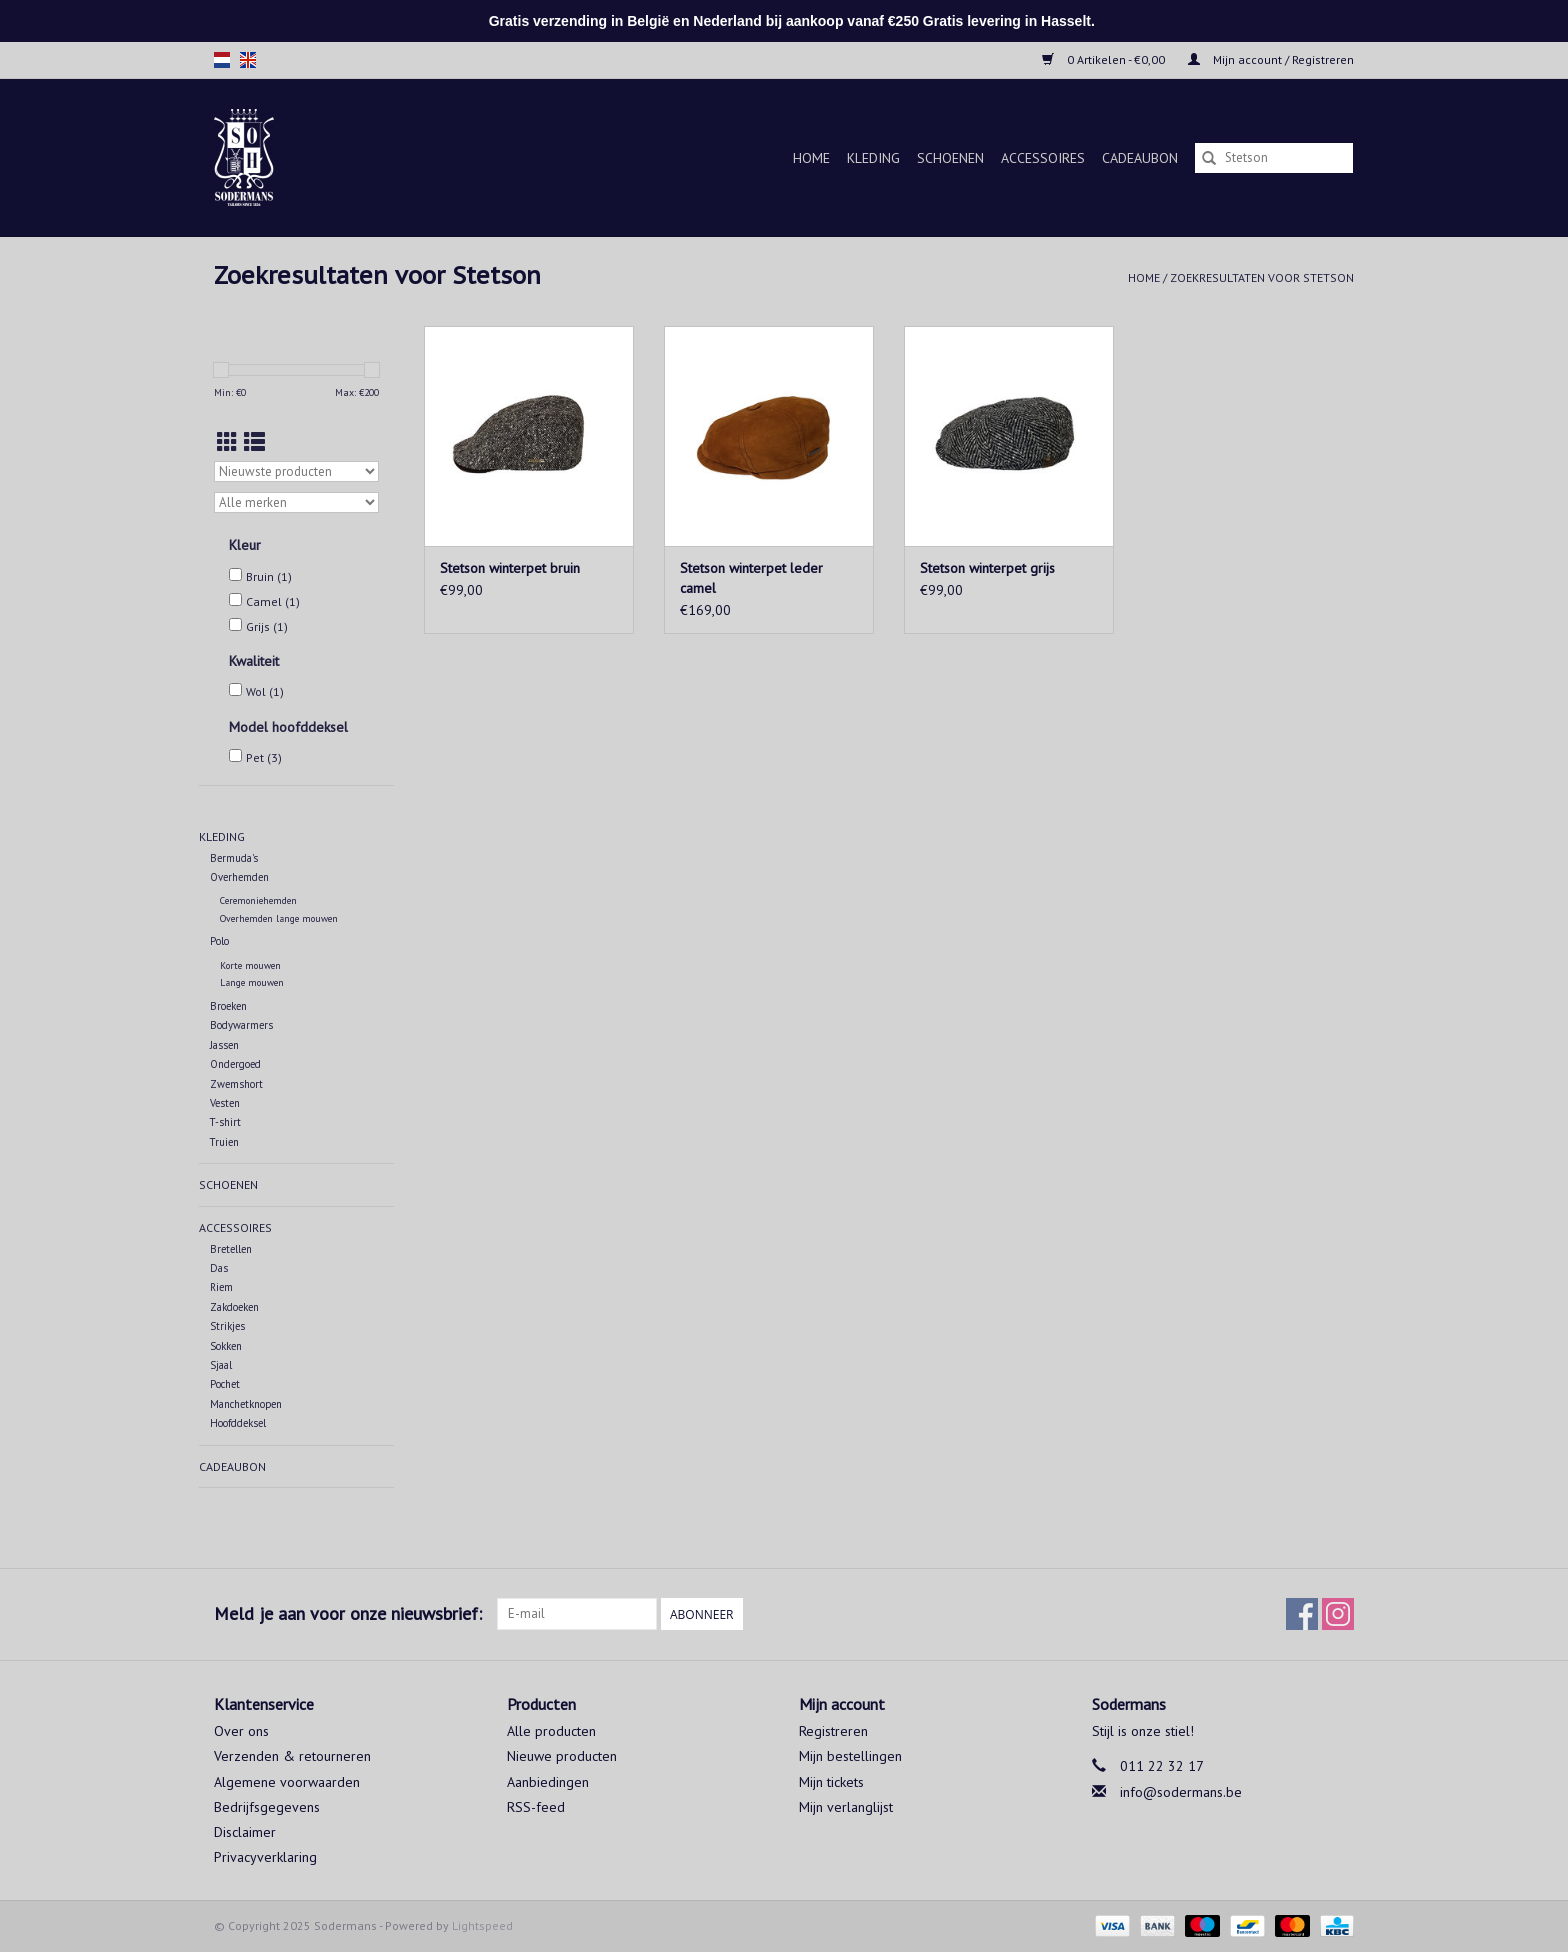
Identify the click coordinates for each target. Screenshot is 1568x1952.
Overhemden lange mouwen (279, 918)
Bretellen (231, 1249)
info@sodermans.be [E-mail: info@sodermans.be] (1181, 1792)
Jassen (224, 1045)
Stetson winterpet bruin (510, 568)
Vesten (225, 1103)
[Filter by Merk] (296, 502)
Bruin (269, 576)
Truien (224, 1142)
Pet (264, 757)
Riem (221, 1287)
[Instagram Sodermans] (1338, 1614)
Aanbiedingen (548, 1782)
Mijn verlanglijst (846, 1807)
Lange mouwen (252, 982)
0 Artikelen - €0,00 (1105, 59)
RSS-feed (536, 1807)
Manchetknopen (246, 1404)
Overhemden (239, 877)
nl (222, 60)
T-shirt (225, 1122)
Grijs (267, 626)
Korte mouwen (250, 965)
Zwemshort (236, 1084)
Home (811, 158)
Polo (219, 941)
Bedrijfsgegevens (267, 1807)
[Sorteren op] (296, 471)
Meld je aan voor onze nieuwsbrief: (348, 1613)
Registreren (833, 1731)
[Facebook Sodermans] (1302, 1614)
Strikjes (227, 1326)
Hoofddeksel (238, 1423)
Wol (265, 691)
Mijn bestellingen (850, 1756)
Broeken (228, 1006)
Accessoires (1043, 158)
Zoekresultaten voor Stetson (1262, 277)
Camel (273, 601)
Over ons (241, 1731)
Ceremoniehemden (258, 900)
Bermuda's (234, 858)
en (248, 60)
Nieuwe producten (562, 1756)
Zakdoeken (234, 1307)
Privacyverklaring (265, 1857)
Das (219, 1268)
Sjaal (221, 1365)
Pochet (225, 1384)
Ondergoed (235, 1064)
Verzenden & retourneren (292, 1756)
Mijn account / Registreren (1271, 59)
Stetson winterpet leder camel (751, 578)
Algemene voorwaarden (287, 1782)
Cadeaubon (1140, 158)
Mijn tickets (831, 1782)
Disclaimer (245, 1832)
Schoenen (950, 158)
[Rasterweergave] (227, 442)
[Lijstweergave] (254, 442)
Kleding (873, 158)
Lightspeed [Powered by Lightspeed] (482, 1925)
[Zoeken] (1274, 158)
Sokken (226, 1346)
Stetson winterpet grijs (987, 568)
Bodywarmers (241, 1025)
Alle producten (551, 1731)
